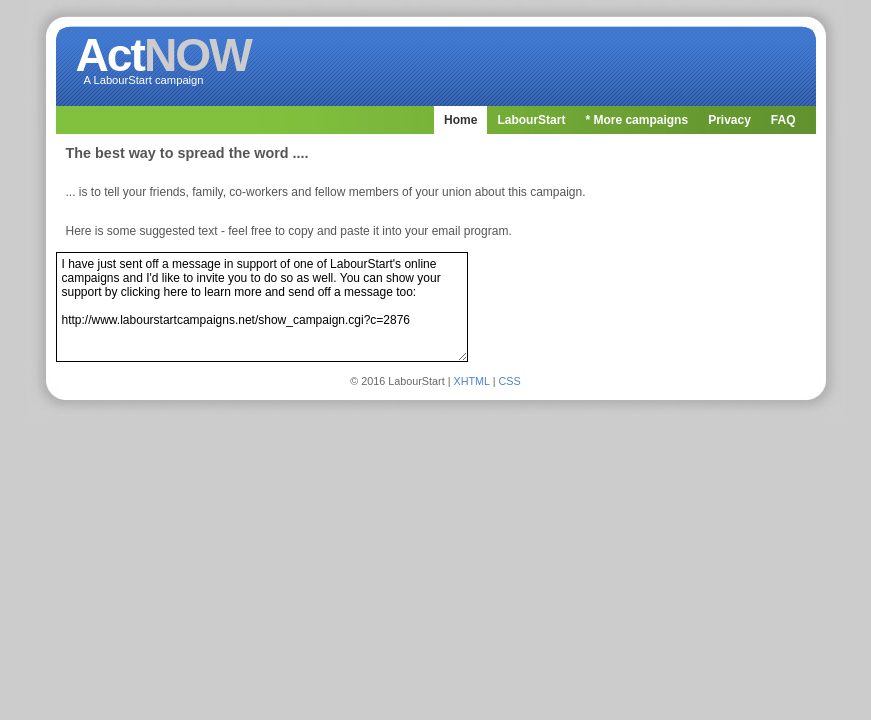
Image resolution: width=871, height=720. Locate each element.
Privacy (729, 120)
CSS (510, 381)
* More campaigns (636, 120)
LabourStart (531, 120)
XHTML (471, 381)
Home (460, 120)
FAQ (783, 120)
